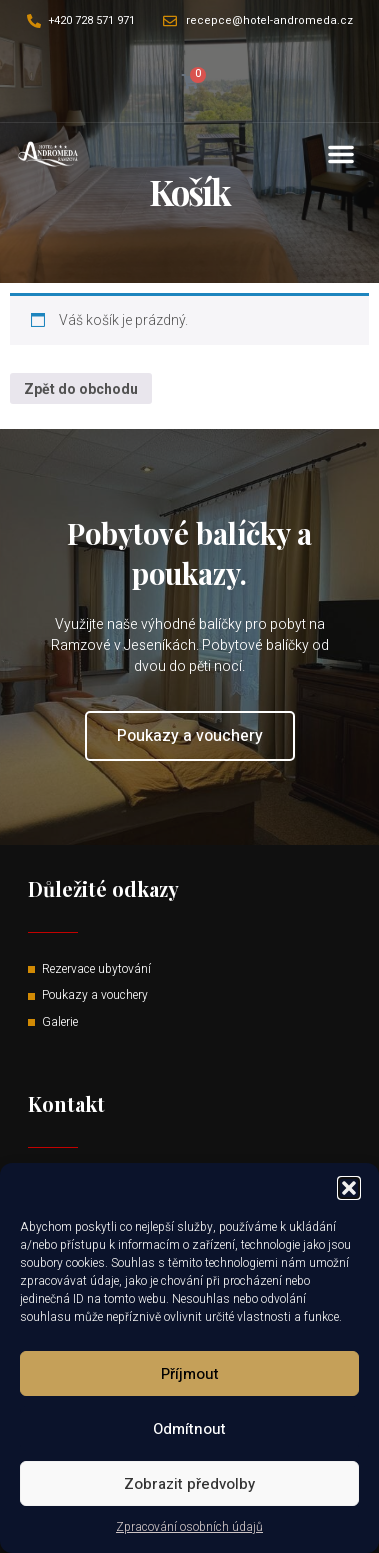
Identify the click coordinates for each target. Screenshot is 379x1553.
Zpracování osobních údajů (189, 1527)
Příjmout (190, 1374)
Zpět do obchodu (81, 389)
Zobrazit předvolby (189, 1484)
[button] (349, 1188)
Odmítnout (189, 1429)
